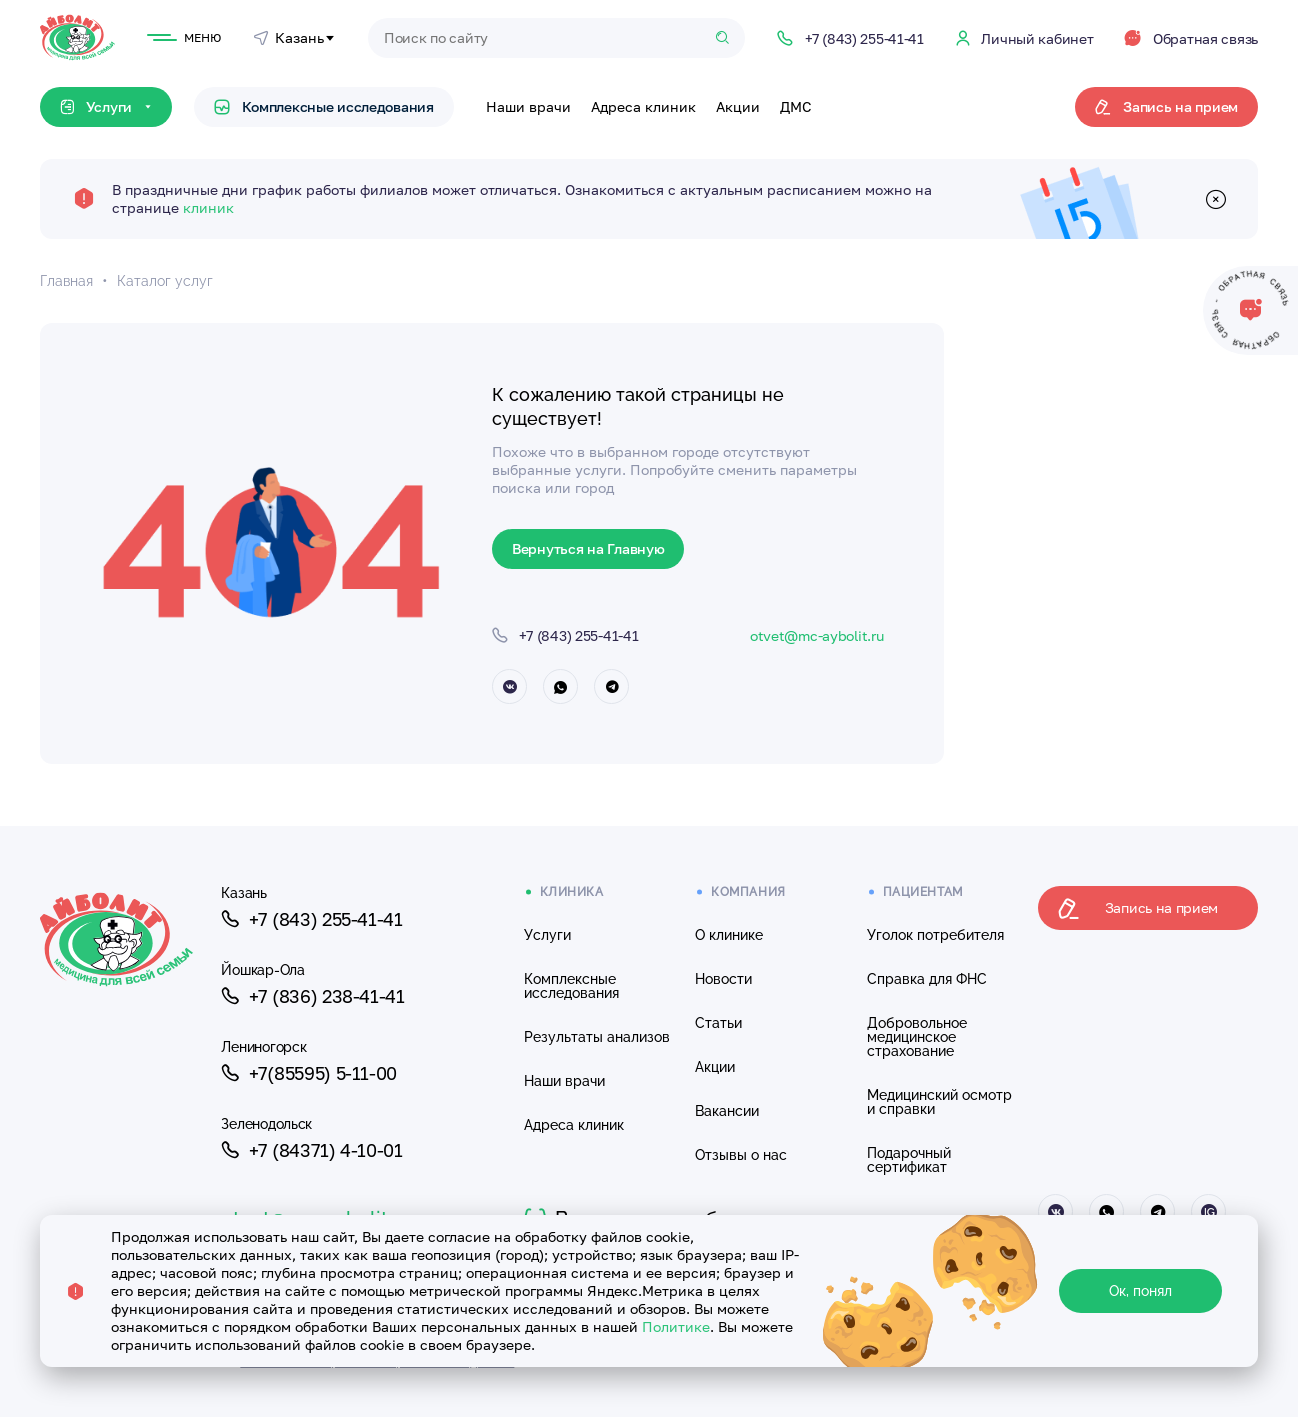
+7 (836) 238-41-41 (312, 996)
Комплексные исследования (324, 106)
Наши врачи (528, 106)
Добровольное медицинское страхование (917, 1037)
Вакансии (727, 1111)
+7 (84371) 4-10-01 (311, 1150)
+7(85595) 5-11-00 (309, 1073)
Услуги (547, 935)
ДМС (796, 106)
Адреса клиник (643, 106)
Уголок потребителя (935, 935)
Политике (676, 1326)
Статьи (718, 1023)
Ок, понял (1140, 1291)
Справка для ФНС (927, 979)
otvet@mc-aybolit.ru (817, 635)
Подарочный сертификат (909, 1160)
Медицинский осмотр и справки (939, 1102)
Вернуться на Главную (588, 548)
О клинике (729, 935)
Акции (738, 106)
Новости (723, 979)
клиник (208, 207)
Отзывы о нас (741, 1155)
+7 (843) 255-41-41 (311, 919)
